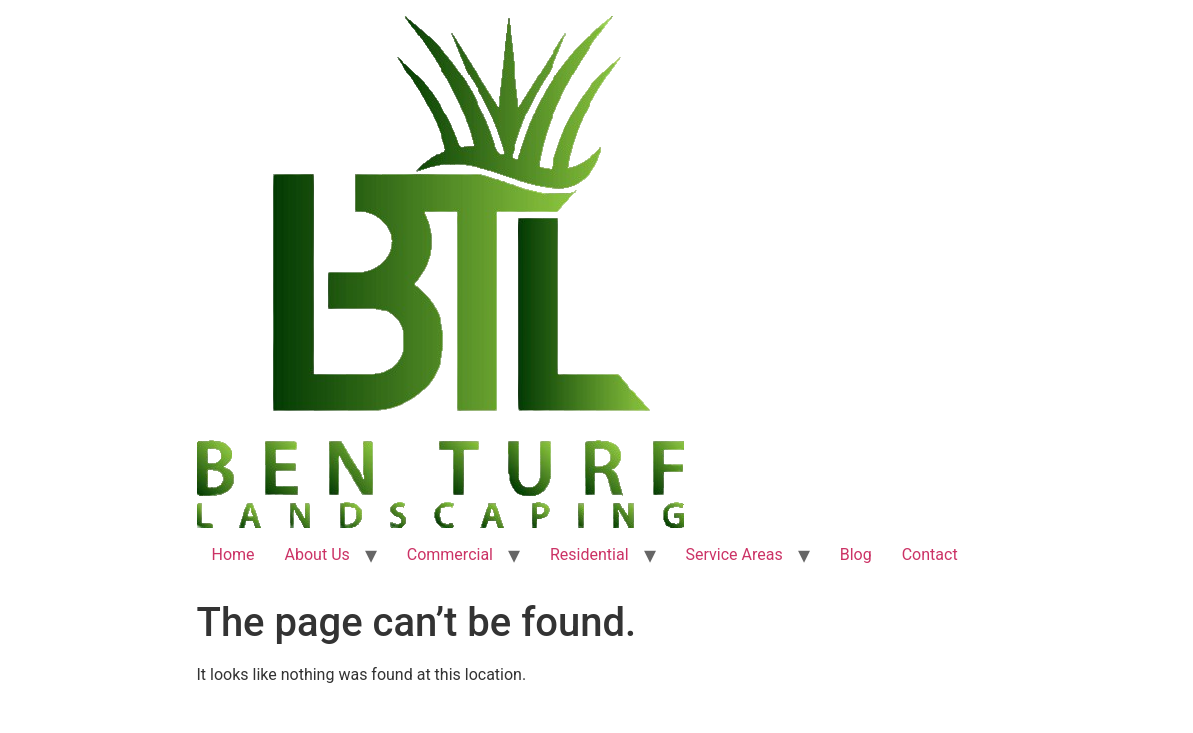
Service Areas (734, 554)
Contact (930, 554)
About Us (317, 554)
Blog (856, 554)
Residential (589, 554)
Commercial (450, 554)
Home (233, 554)
